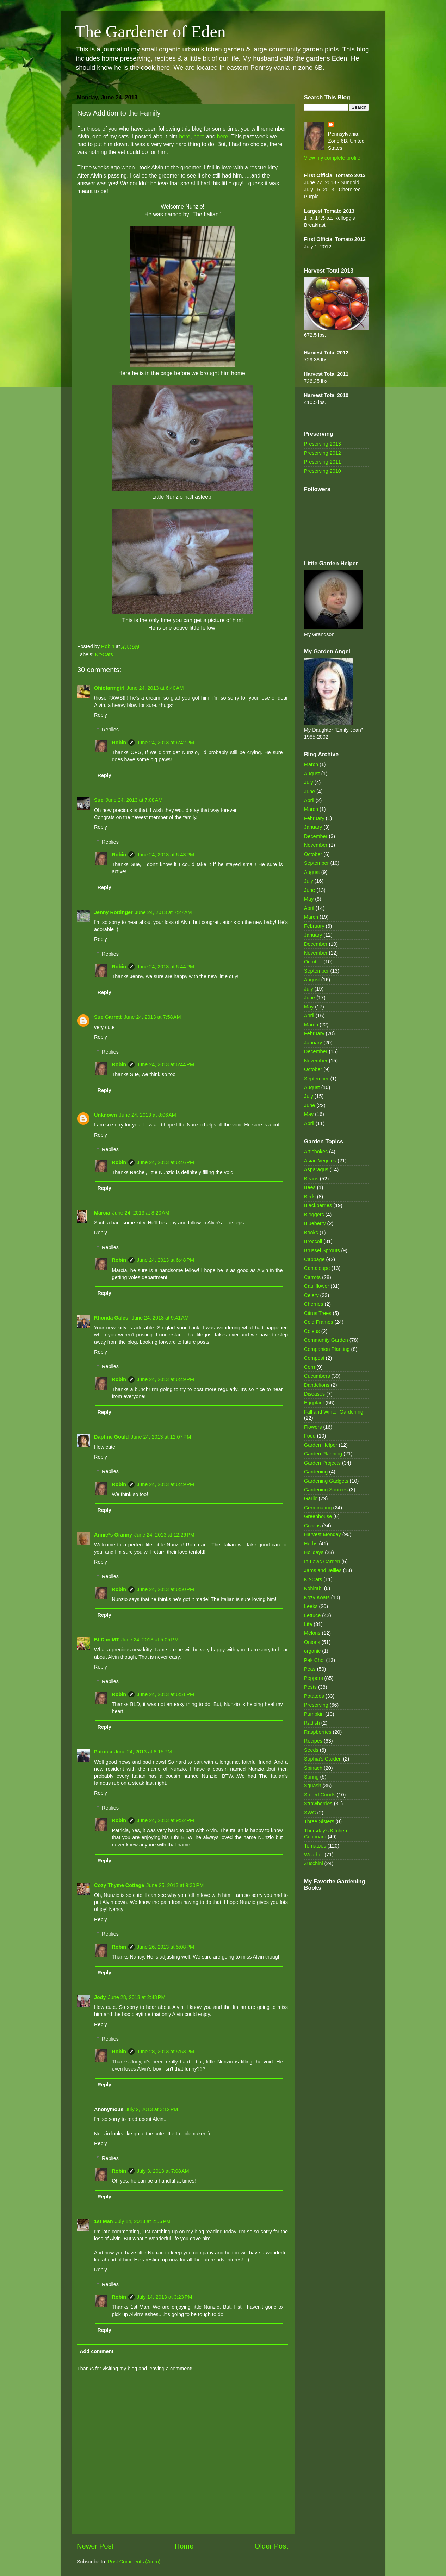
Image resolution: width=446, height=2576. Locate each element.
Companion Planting (327, 1349)
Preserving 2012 (322, 453)
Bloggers (314, 1214)
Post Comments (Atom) (134, 2561)
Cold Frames (318, 1322)
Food (310, 1436)
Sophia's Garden (323, 1759)
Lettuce (312, 1615)
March (311, 764)
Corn (309, 1367)
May (309, 899)
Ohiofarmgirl (109, 688)
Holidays (313, 1552)
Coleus (312, 1331)
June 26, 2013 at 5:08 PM (165, 1947)
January (313, 827)
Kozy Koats (317, 1597)
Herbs (310, 1543)
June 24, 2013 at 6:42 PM (165, 742)
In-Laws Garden (322, 1561)
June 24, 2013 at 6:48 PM (165, 1260)
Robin (119, 742)
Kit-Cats (104, 654)
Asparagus (316, 1169)
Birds (310, 1196)
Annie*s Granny (113, 1535)
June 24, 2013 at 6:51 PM (165, 1694)
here (184, 136)
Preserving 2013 (322, 444)
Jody (100, 1997)
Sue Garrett (108, 1017)
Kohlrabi (313, 1588)
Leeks (310, 1606)
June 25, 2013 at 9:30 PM (175, 1885)
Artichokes (316, 1151)
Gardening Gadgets (326, 1481)
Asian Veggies (320, 1160)
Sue (98, 800)
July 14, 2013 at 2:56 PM (143, 2221)
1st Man (103, 2221)
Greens (312, 1525)
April (309, 800)
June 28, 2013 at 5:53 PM (165, 2051)
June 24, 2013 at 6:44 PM (165, 966)
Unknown (105, 1115)
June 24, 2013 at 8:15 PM (143, 1752)
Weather (313, 1854)
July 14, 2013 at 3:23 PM (164, 2297)
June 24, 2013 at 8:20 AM (140, 1213)
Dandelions (316, 1385)
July (308, 782)
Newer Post (95, 2546)
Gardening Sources (326, 1489)
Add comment (96, 2351)
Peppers (313, 1678)
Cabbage (314, 1259)
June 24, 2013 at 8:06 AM (147, 1115)
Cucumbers (317, 1376)
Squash (312, 1785)
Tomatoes (315, 1846)
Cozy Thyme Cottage (119, 1885)
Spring (311, 1777)
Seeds (311, 1750)
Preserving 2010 (322, 471)
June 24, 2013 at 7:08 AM (133, 800)
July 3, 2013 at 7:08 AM (163, 2171)
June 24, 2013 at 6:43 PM (165, 854)
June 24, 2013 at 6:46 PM (165, 1162)
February (314, 818)
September (316, 863)
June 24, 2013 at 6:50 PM (165, 1589)
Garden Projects (322, 1463)
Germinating (318, 1507)
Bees (310, 1187)
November (315, 845)
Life (308, 1624)
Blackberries (318, 1205)
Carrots (312, 1277)
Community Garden (326, 1340)
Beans (311, 1178)
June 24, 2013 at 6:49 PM (165, 1379)
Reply (100, 715)
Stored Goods (319, 1795)
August (312, 773)
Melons (312, 1633)
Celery (311, 1295)
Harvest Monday (322, 1534)
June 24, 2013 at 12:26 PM (164, 1535)
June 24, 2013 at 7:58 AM (152, 1017)
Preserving (316, 1705)
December (315, 836)
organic (312, 1651)
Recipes (313, 1741)
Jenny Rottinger (113, 912)
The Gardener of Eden (150, 31)
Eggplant (314, 1402)
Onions (312, 1642)
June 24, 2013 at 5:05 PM (150, 1640)
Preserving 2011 (322, 462)
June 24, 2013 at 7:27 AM (163, 912)
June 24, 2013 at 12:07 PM (161, 1437)
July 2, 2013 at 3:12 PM (151, 2109)
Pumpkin (314, 1714)
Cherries (313, 1304)
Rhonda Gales (112, 1318)
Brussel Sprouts (322, 1250)
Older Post (271, 2546)
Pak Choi (314, 1660)
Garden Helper (320, 1445)
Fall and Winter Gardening (333, 1412)
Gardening (316, 1472)
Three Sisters (319, 1821)
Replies (110, 729)
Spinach (313, 1768)
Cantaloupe (317, 1268)
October (313, 854)
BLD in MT (106, 1640)
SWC (310, 1812)
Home (184, 2546)
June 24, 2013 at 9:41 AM (160, 1318)
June (309, 791)
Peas (310, 1669)
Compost (314, 1358)
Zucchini (313, 1863)
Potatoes (314, 1696)
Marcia (102, 1213)
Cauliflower (316, 1286)
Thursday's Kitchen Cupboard (325, 1833)
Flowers (313, 1427)
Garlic (310, 1498)
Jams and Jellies (322, 1570)
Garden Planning (323, 1454)
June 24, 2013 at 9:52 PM (165, 1820)
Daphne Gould (111, 1437)
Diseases (314, 1394)
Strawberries (318, 1803)
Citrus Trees (318, 1313)
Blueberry (315, 1223)
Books (311, 1232)
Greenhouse (318, 1516)
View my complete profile (332, 158)
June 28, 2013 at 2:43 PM (137, 1997)
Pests (310, 1687)
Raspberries (318, 1732)
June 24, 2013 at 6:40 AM (155, 688)
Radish (312, 1723)
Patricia (103, 1752)
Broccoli (313, 1241)
